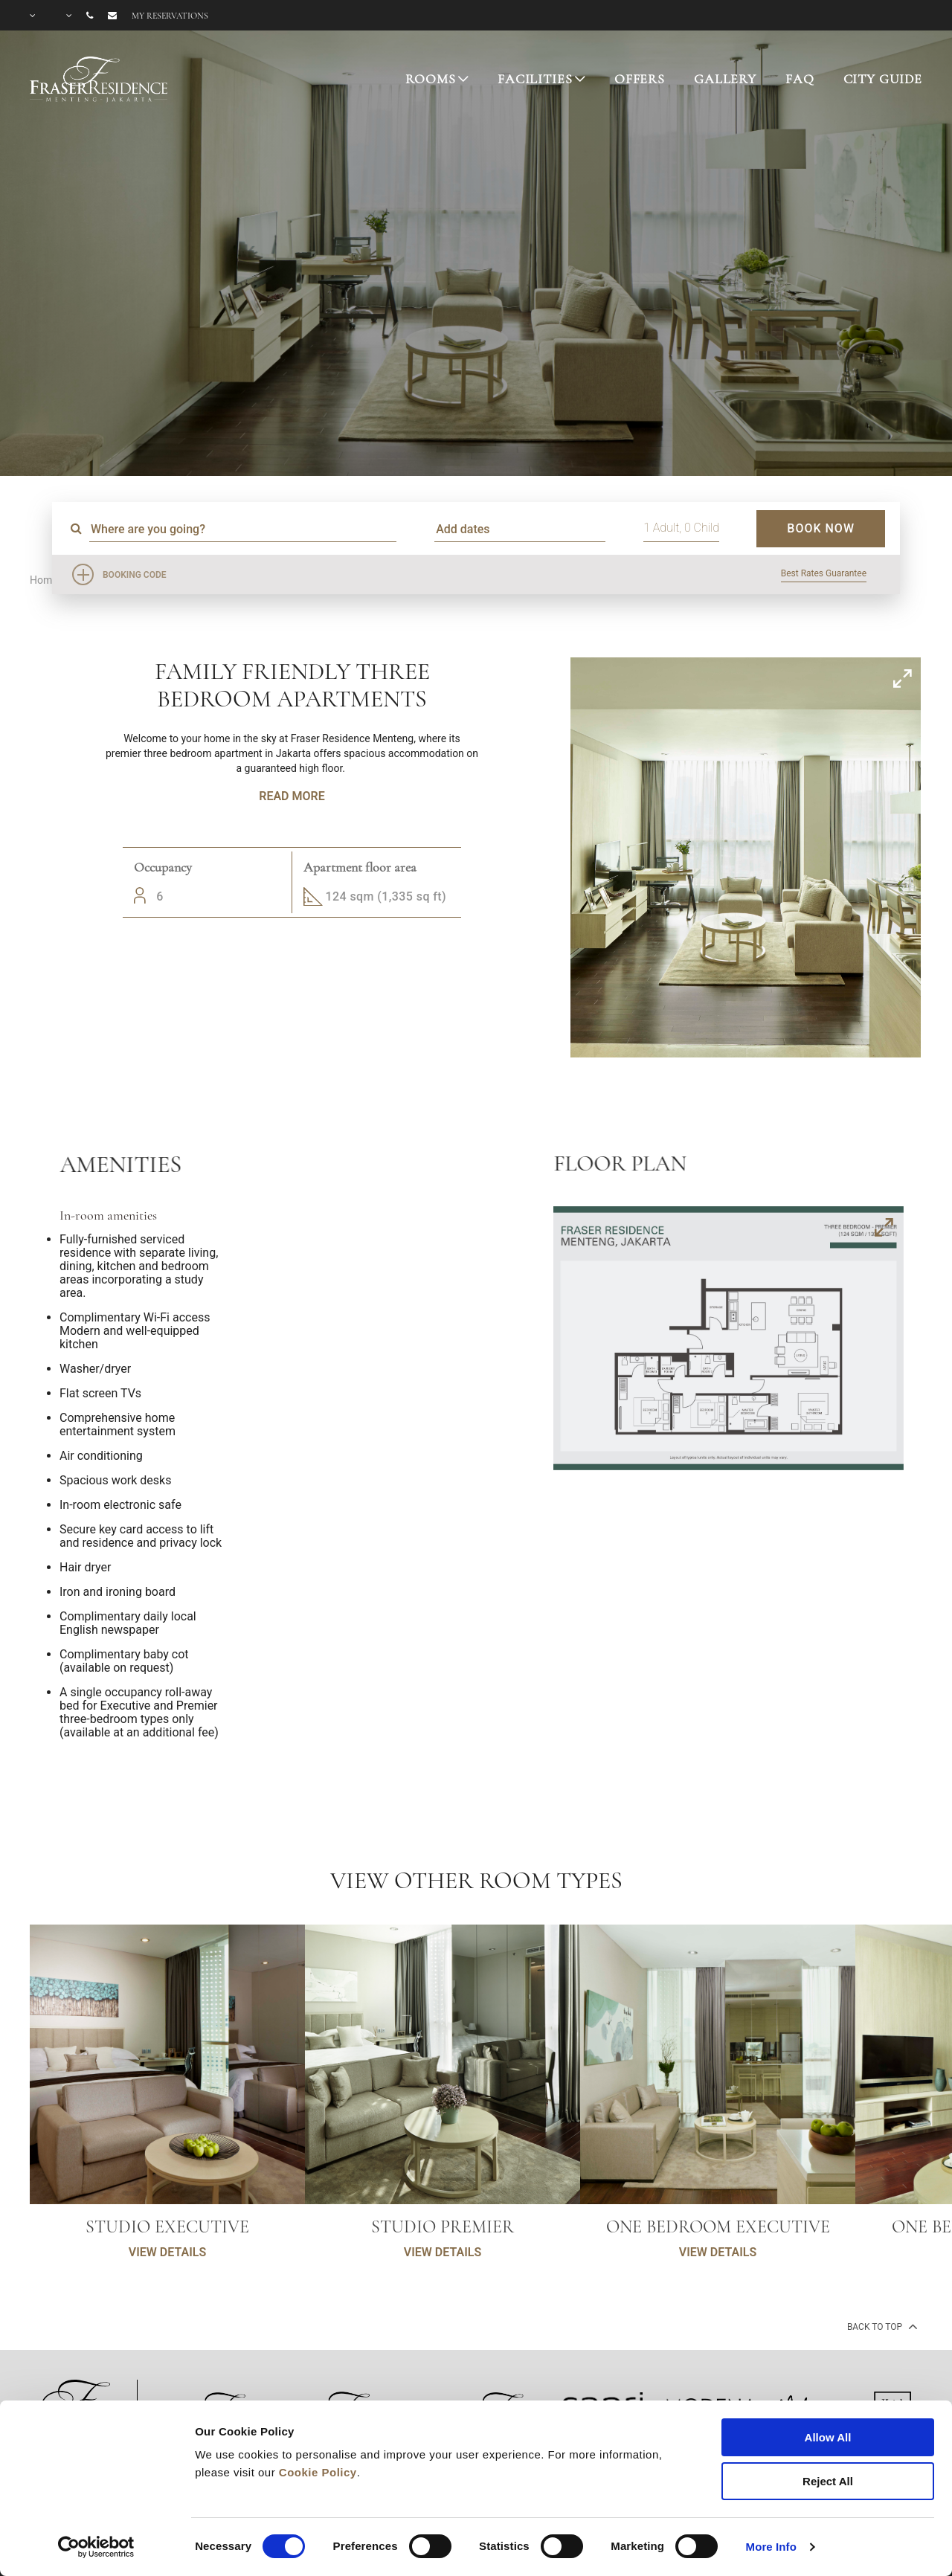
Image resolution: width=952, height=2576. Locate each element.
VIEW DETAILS (167, 2282)
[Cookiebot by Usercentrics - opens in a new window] (96, 2547)
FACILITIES (535, 78)
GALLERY (725, 78)
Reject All (828, 2481)
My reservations (170, 15)
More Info (771, 2546)
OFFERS (639, 78)
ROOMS (430, 78)
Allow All (828, 2437)
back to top (881, 2326)
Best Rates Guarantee (823, 573)
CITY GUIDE (883, 78)
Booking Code (135, 575)
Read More (291, 796)
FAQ (799, 78)
